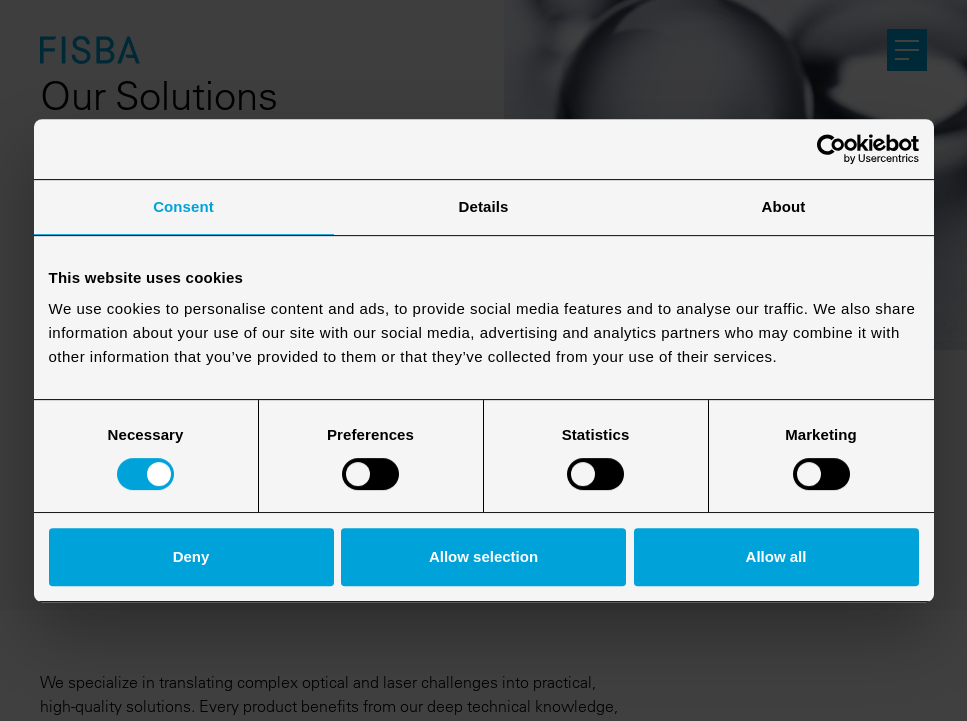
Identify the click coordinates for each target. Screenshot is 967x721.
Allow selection (483, 556)
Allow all (776, 556)
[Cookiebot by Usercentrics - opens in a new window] (831, 149)
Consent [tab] (183, 206)
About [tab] (784, 206)
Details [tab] (484, 206)
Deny (191, 556)
